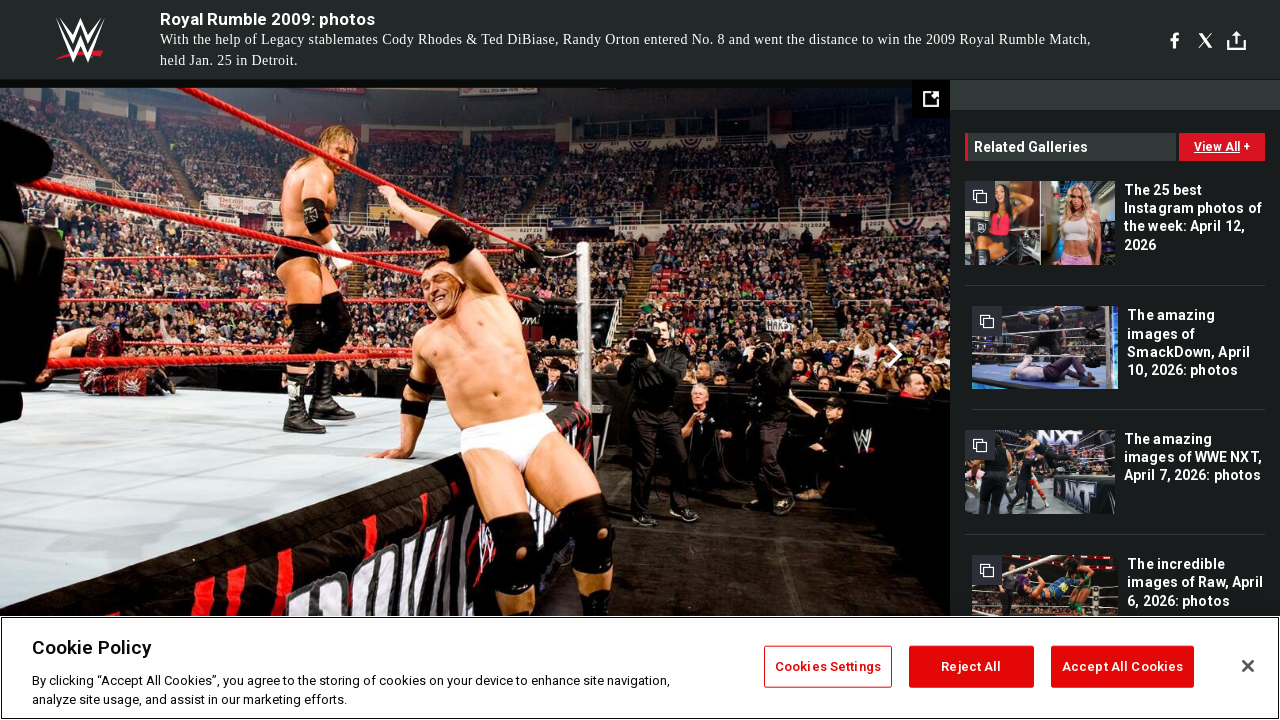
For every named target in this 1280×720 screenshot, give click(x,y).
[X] (1205, 40)
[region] (640, 668)
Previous (57, 355)
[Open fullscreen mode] (931, 99)
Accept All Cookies (1122, 666)
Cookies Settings (828, 666)
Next (892, 355)
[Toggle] (1236, 40)
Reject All (971, 666)
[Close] (1248, 666)
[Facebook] (1174, 40)
